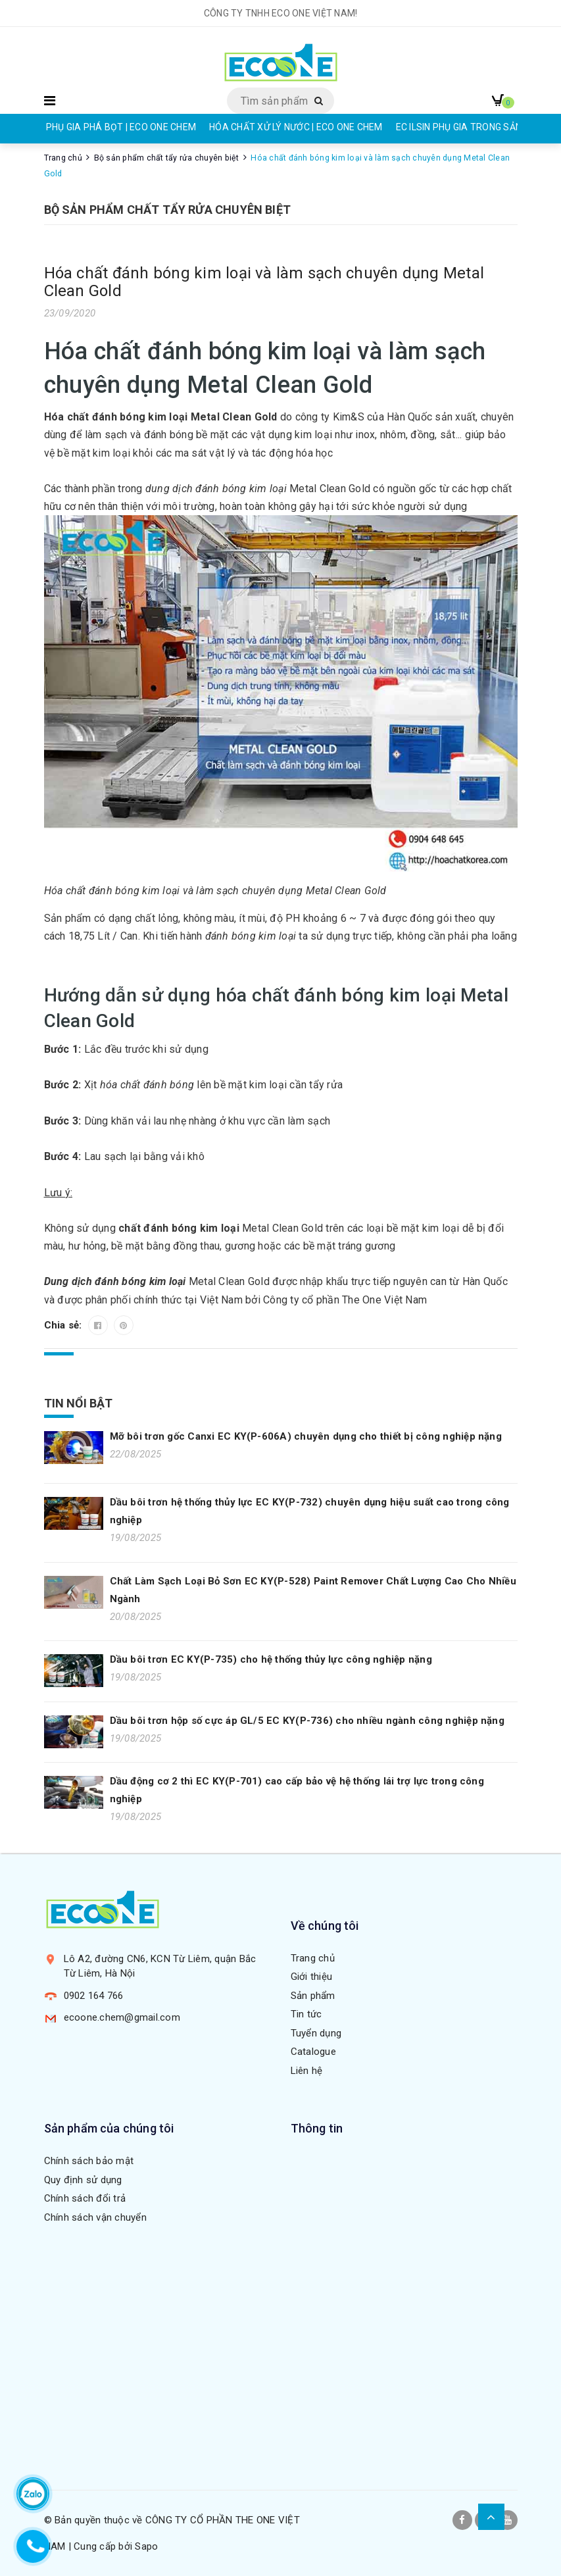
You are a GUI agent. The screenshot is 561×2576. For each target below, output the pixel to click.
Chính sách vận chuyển (95, 2217)
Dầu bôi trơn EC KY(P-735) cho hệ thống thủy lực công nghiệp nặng (271, 1659)
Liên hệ (307, 2071)
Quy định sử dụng (83, 2180)
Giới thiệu (312, 1977)
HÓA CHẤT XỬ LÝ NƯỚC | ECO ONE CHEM (296, 127)
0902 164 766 (94, 1996)
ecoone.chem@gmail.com (122, 2017)
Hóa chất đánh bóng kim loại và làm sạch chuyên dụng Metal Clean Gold (264, 282)
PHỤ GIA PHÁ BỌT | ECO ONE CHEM (121, 127)
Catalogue (313, 2052)
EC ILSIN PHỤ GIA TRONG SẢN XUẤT (472, 127)
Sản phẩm (313, 1996)
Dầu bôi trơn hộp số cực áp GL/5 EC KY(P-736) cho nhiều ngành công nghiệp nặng (307, 1721)
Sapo (146, 2546)
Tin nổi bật (78, 1403)
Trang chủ (313, 1958)
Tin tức (306, 2014)
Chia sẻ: (64, 1325)
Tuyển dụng (316, 2033)
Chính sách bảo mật (89, 2161)
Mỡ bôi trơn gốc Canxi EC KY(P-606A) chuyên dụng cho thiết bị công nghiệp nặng (306, 1436)
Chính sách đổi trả (85, 2198)
